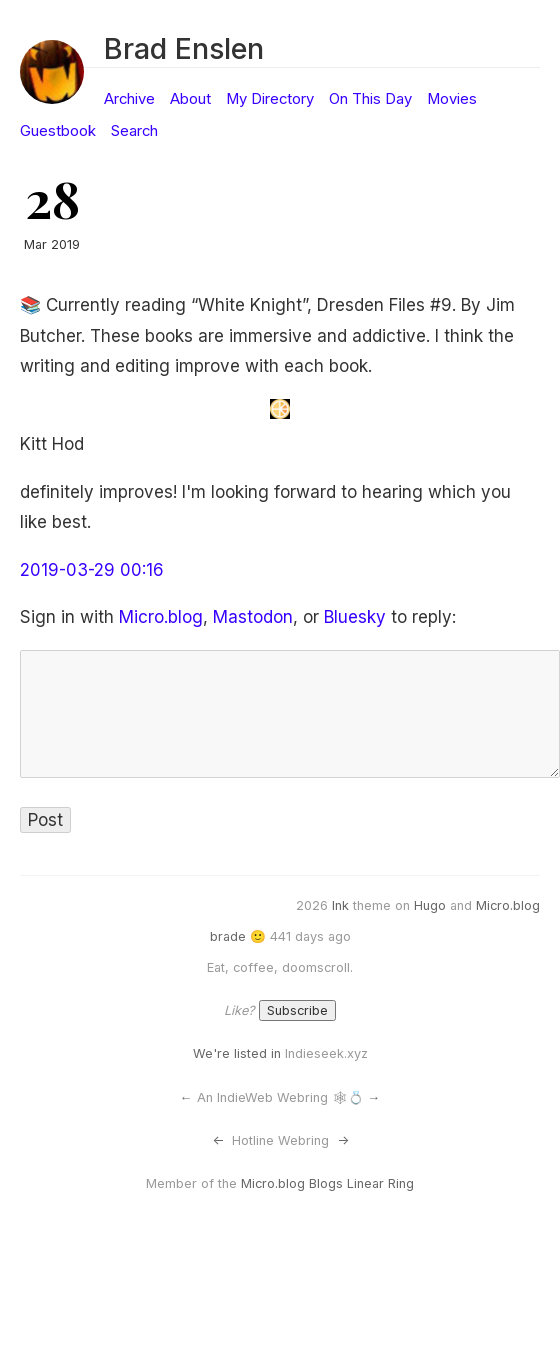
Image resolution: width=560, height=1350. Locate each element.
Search (134, 131)
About (190, 99)
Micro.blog (161, 617)
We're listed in (237, 1053)
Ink (340, 905)
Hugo (430, 905)
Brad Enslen (184, 48)
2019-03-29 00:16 (92, 570)
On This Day (370, 99)
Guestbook (58, 131)
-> (343, 1140)
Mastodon (253, 617)
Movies (452, 99)
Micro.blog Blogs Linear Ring (327, 1183)
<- (218, 1140)
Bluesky (355, 617)
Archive (129, 99)
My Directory (270, 99)
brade (228, 936)
